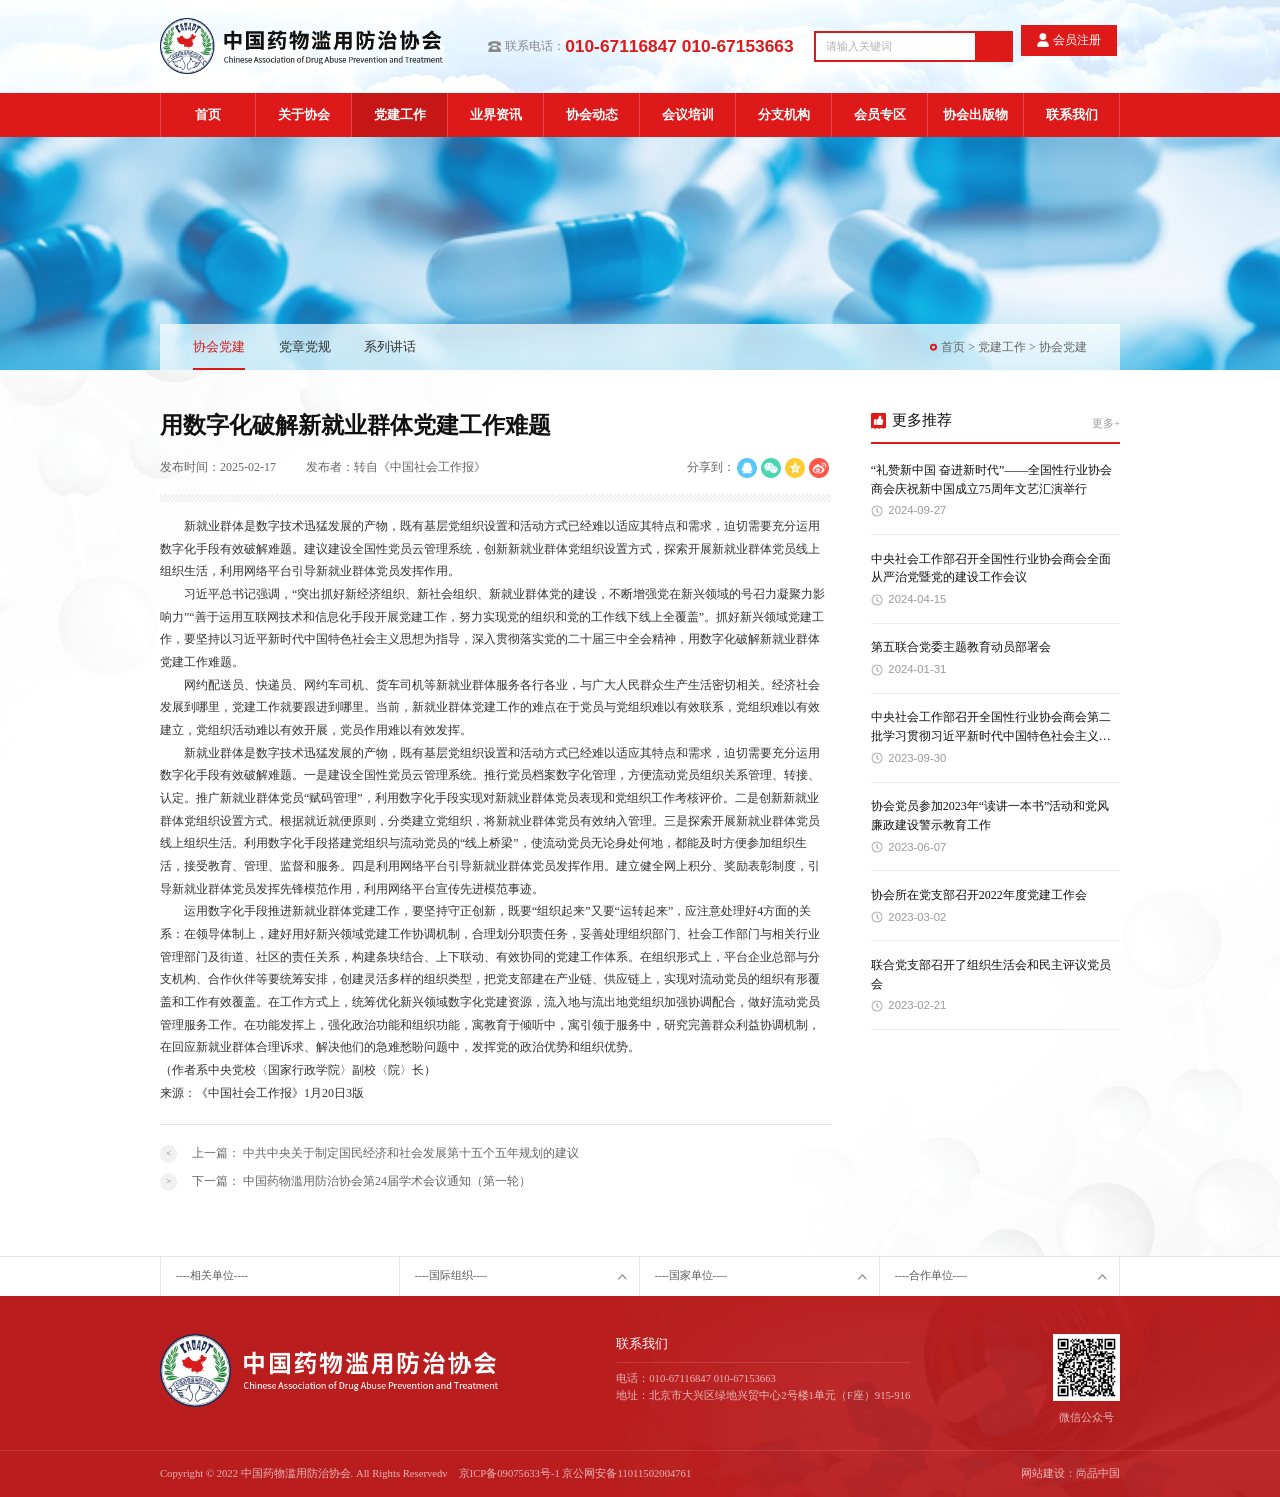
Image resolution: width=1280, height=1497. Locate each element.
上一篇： (385, 1153)
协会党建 (219, 346)
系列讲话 (390, 346)
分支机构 (784, 114)
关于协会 (304, 114)
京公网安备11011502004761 (626, 1473)
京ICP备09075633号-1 (509, 1473)
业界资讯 (496, 114)
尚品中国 (1098, 1473)
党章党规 (305, 346)
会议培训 (688, 114)
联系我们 (1072, 114)
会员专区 (880, 114)
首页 (208, 114)
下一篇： (361, 1181)
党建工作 (400, 114)
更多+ (1106, 423)
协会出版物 (975, 114)
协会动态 (592, 114)
